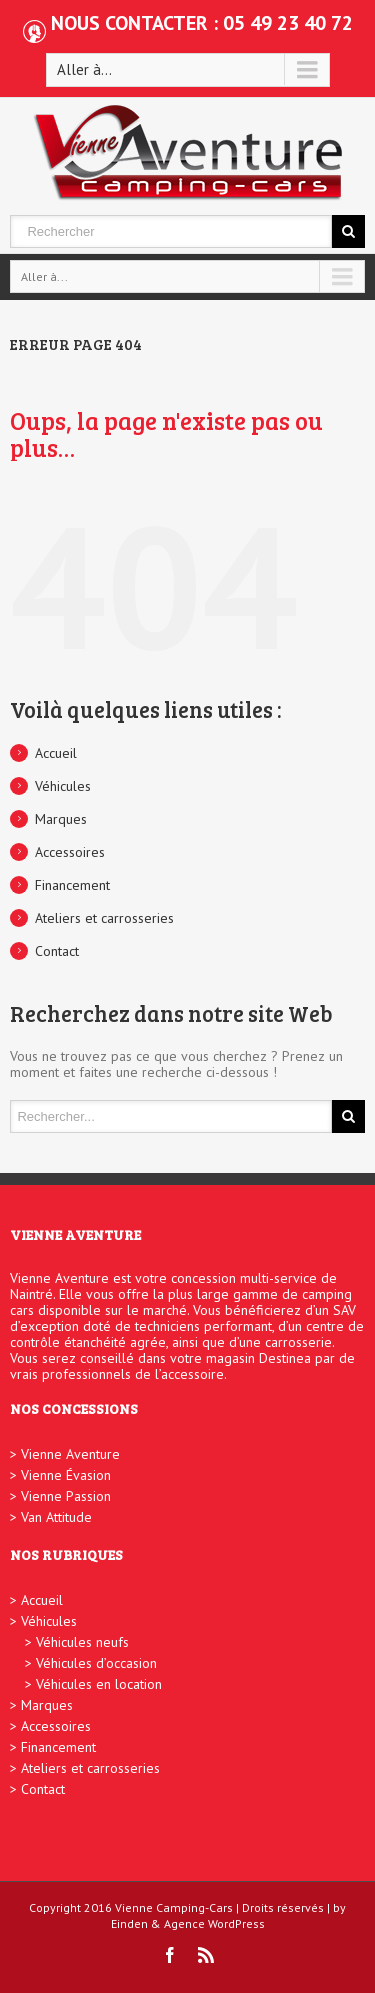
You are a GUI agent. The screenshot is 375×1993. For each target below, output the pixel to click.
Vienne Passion (66, 1496)
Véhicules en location (99, 1684)
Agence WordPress (214, 1923)
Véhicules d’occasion (96, 1663)
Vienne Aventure (70, 1454)
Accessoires (70, 852)
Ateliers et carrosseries (104, 918)
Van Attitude (56, 1517)
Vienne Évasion (66, 1475)
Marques (61, 819)
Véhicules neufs (82, 1642)
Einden (129, 1923)
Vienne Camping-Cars (174, 1907)
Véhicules (63, 786)
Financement (72, 885)
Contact (57, 951)
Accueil (56, 753)
